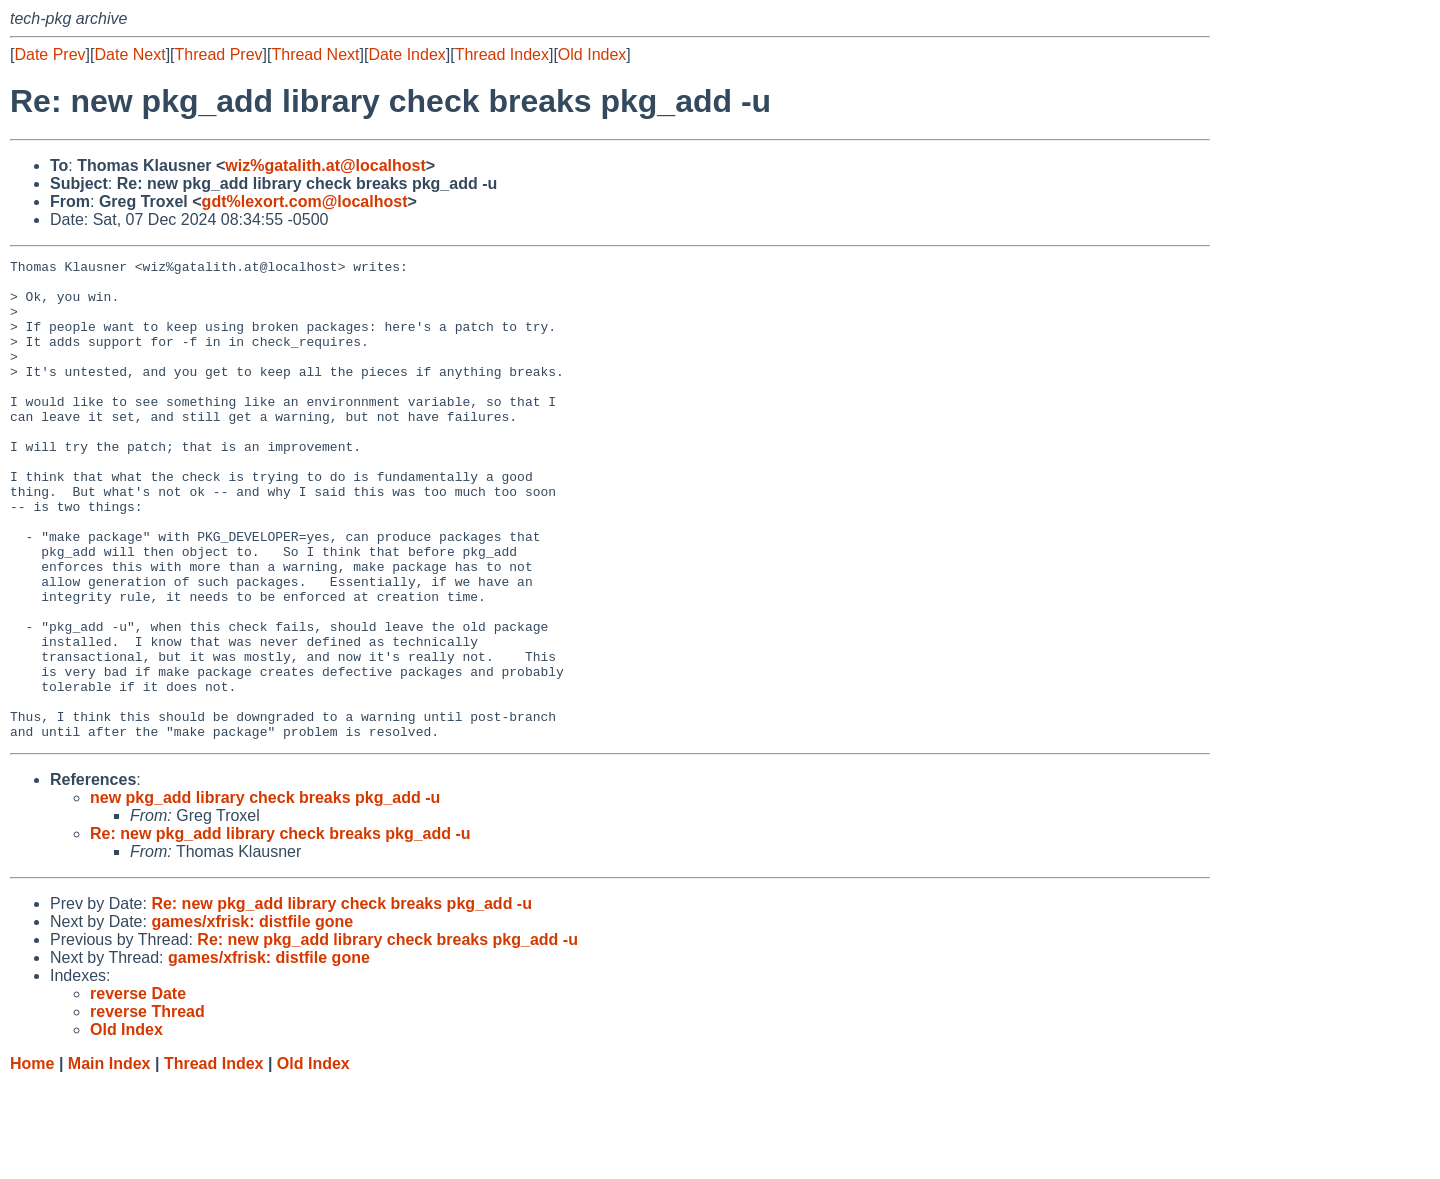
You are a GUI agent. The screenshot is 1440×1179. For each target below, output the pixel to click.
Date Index (406, 54)
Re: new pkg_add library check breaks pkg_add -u (280, 929)
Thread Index (502, 54)
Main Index (109, 1159)
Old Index (592, 54)
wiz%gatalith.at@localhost (325, 165)
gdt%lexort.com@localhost (305, 201)
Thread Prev (219, 54)
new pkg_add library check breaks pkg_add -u (265, 893)
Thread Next (315, 54)
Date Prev (49, 54)
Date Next (129, 54)
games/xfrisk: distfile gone (252, 1017)
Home (32, 1159)
